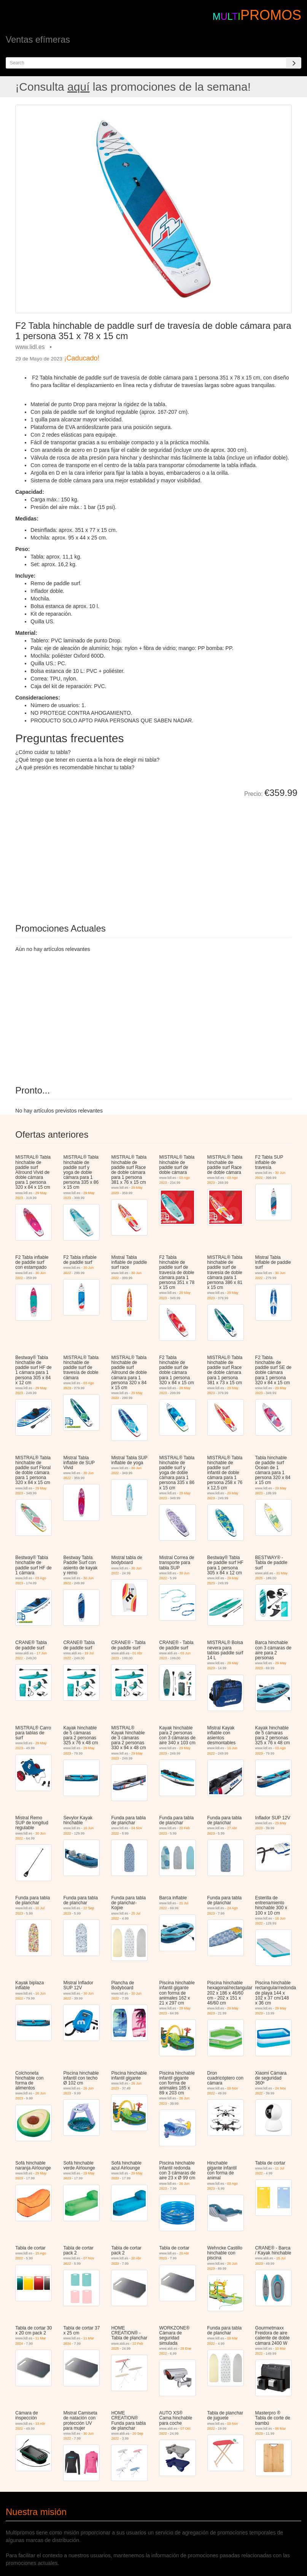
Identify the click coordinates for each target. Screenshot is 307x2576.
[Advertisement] (100, 855)
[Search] (293, 63)
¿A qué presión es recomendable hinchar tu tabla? (74, 767)
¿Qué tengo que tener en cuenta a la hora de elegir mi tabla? (87, 760)
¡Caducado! (81, 358)
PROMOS (270, 15)
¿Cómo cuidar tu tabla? (43, 752)
